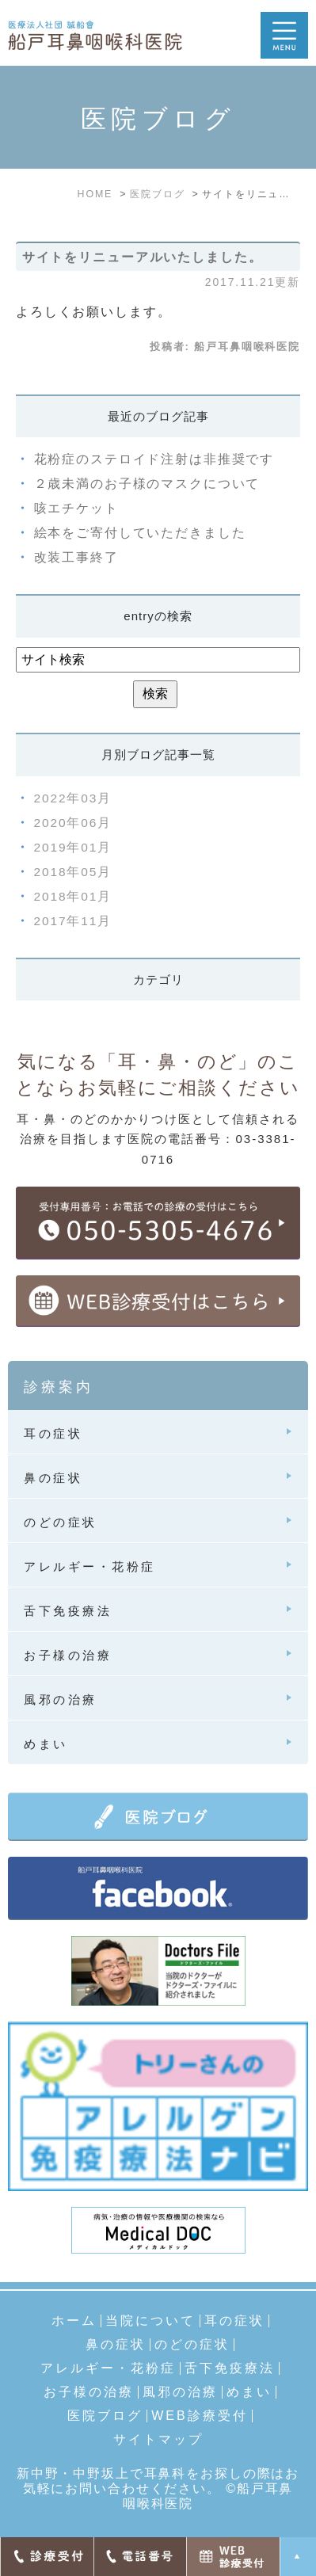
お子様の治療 (89, 2392)
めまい (249, 2392)
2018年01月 (73, 896)
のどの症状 (192, 2344)
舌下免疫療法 (230, 2368)
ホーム (74, 2321)
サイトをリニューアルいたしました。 (142, 257)
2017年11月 (73, 921)
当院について (150, 2321)
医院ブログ (105, 2416)
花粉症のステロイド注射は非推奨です (154, 459)
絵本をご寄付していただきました (140, 532)
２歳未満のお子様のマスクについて (147, 483)
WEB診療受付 (199, 2416)
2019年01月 (73, 847)
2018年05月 (73, 871)
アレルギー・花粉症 (108, 2368)
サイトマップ (158, 2439)
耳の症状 (234, 2321)
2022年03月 (73, 798)
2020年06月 (73, 822)
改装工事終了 (76, 557)
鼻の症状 (116, 2344)
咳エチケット (76, 508)
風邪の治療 (180, 2392)
